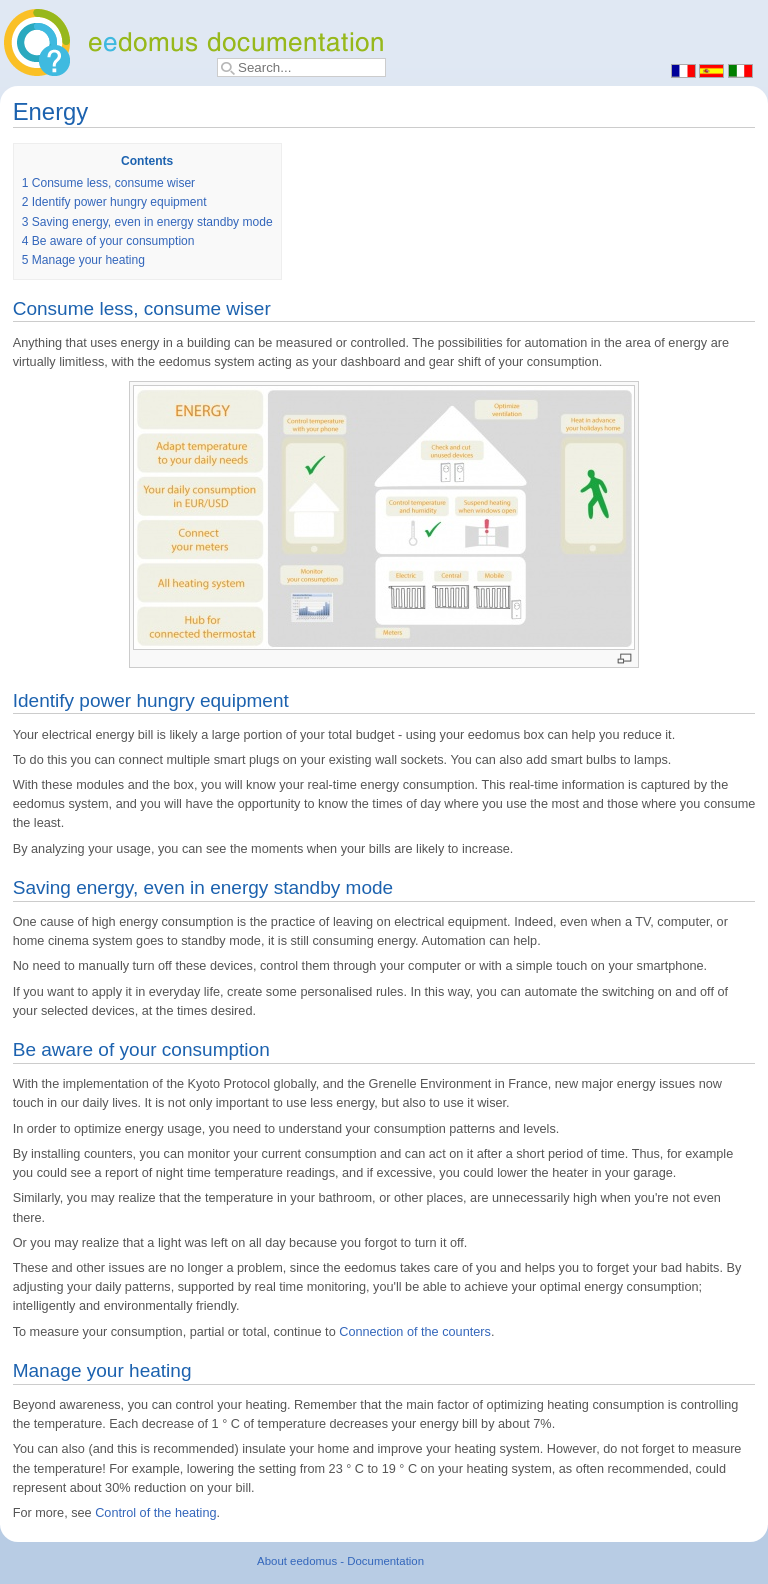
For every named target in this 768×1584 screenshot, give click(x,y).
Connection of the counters (415, 1332)
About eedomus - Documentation (340, 1561)
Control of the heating (155, 1513)
